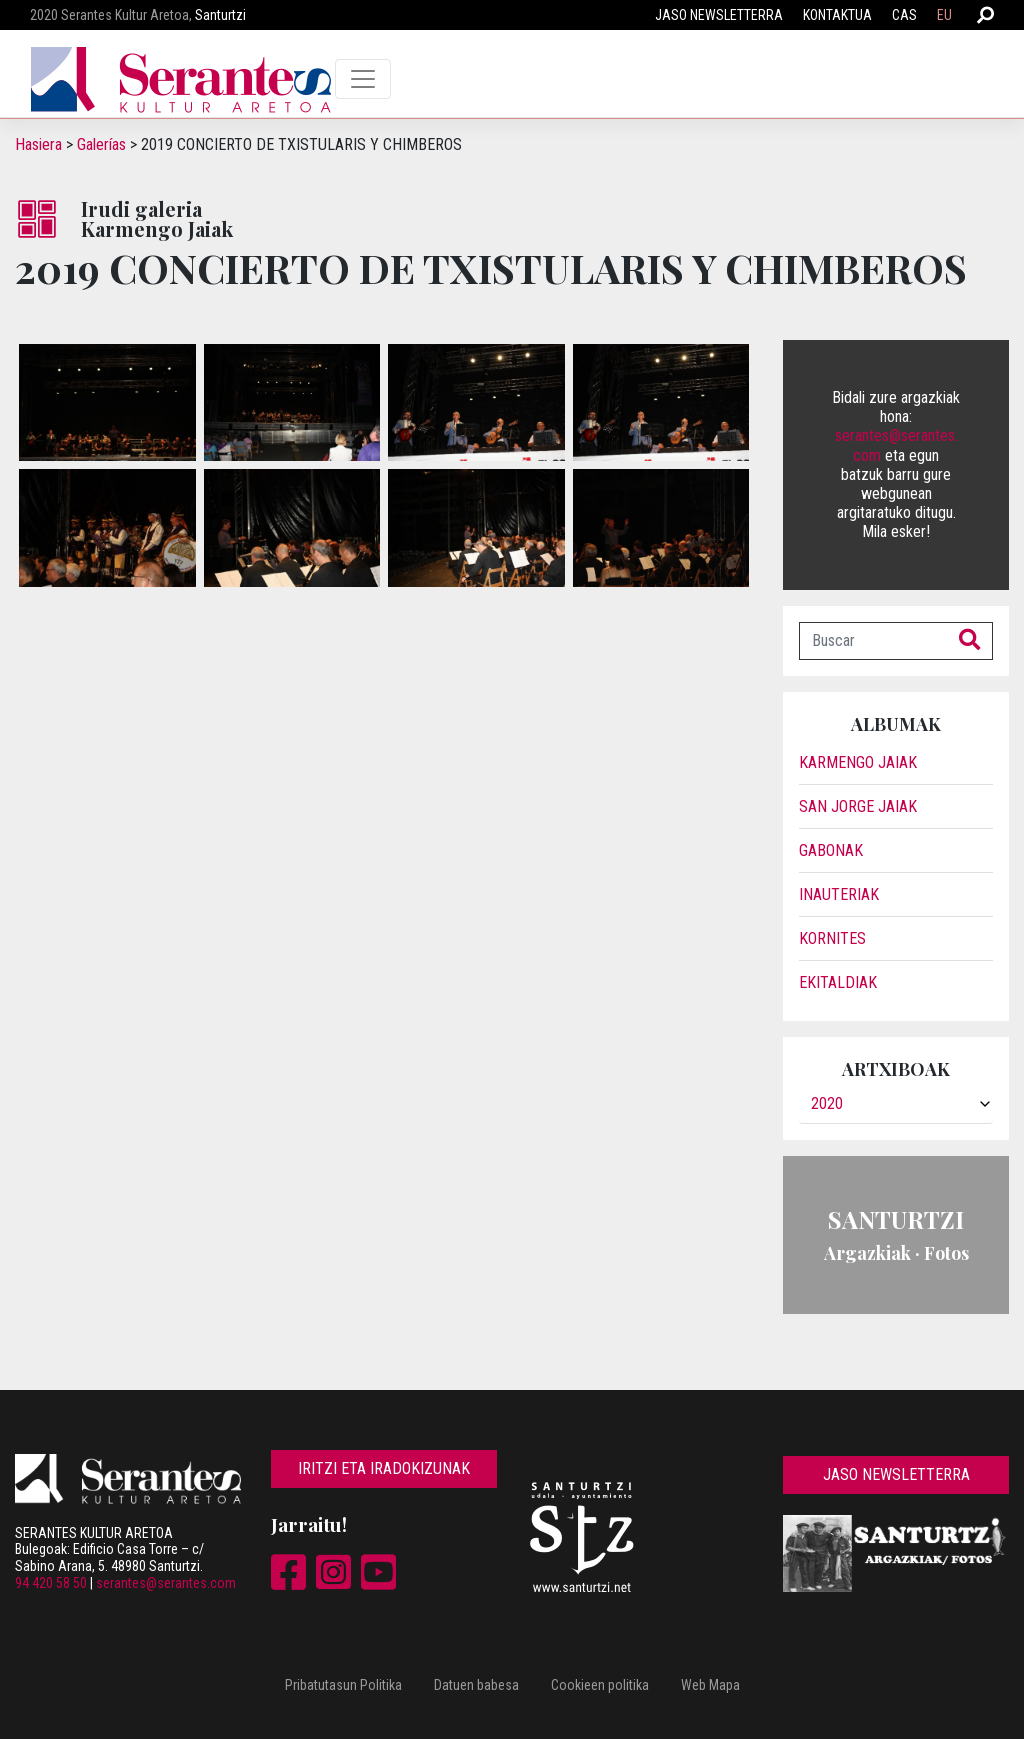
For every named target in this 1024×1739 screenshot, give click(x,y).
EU (944, 15)
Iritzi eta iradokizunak (384, 1468)
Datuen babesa (476, 1685)
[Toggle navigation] (363, 79)
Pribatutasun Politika (343, 1685)
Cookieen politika (600, 1685)
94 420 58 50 (51, 1583)
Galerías (101, 144)
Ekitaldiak (838, 982)
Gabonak (831, 850)
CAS (904, 15)
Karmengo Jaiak (858, 762)
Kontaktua (837, 15)
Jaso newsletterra (719, 15)
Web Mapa (710, 1685)
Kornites (832, 938)
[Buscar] (873, 641)
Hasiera (38, 144)
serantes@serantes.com (166, 1583)
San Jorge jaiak (858, 806)
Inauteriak (839, 894)
